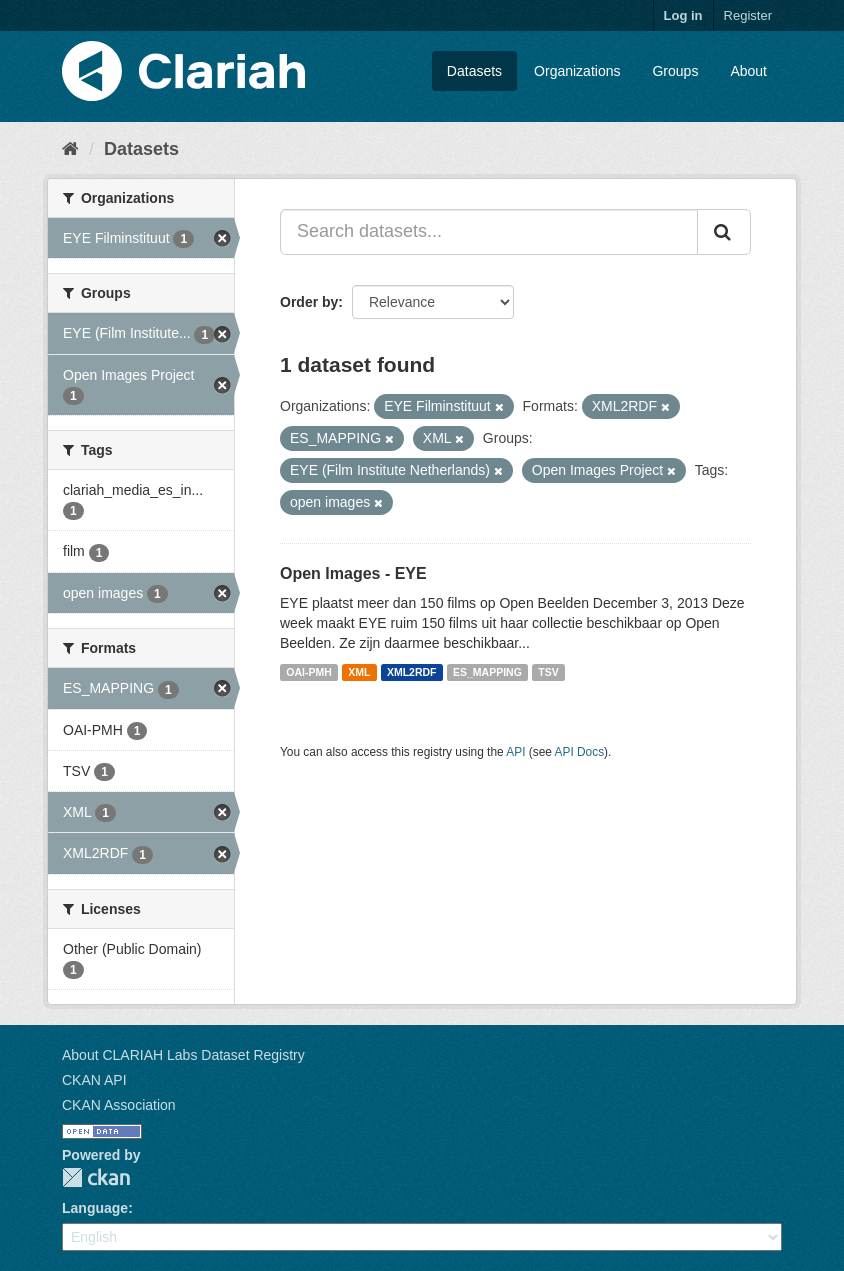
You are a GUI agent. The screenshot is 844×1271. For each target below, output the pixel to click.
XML (359, 672)
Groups (675, 71)
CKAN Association (119, 1105)
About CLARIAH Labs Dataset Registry (183, 1055)
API (515, 752)
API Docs (580, 752)
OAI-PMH (309, 672)
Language (95, 1208)
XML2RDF (412, 672)
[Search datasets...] (489, 232)
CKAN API (94, 1080)
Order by (309, 302)
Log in (683, 15)
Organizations (577, 71)
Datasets (474, 71)
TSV (548, 672)
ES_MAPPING (487, 672)
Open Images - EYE (353, 573)
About (748, 71)
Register (748, 15)
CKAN (96, 1177)
